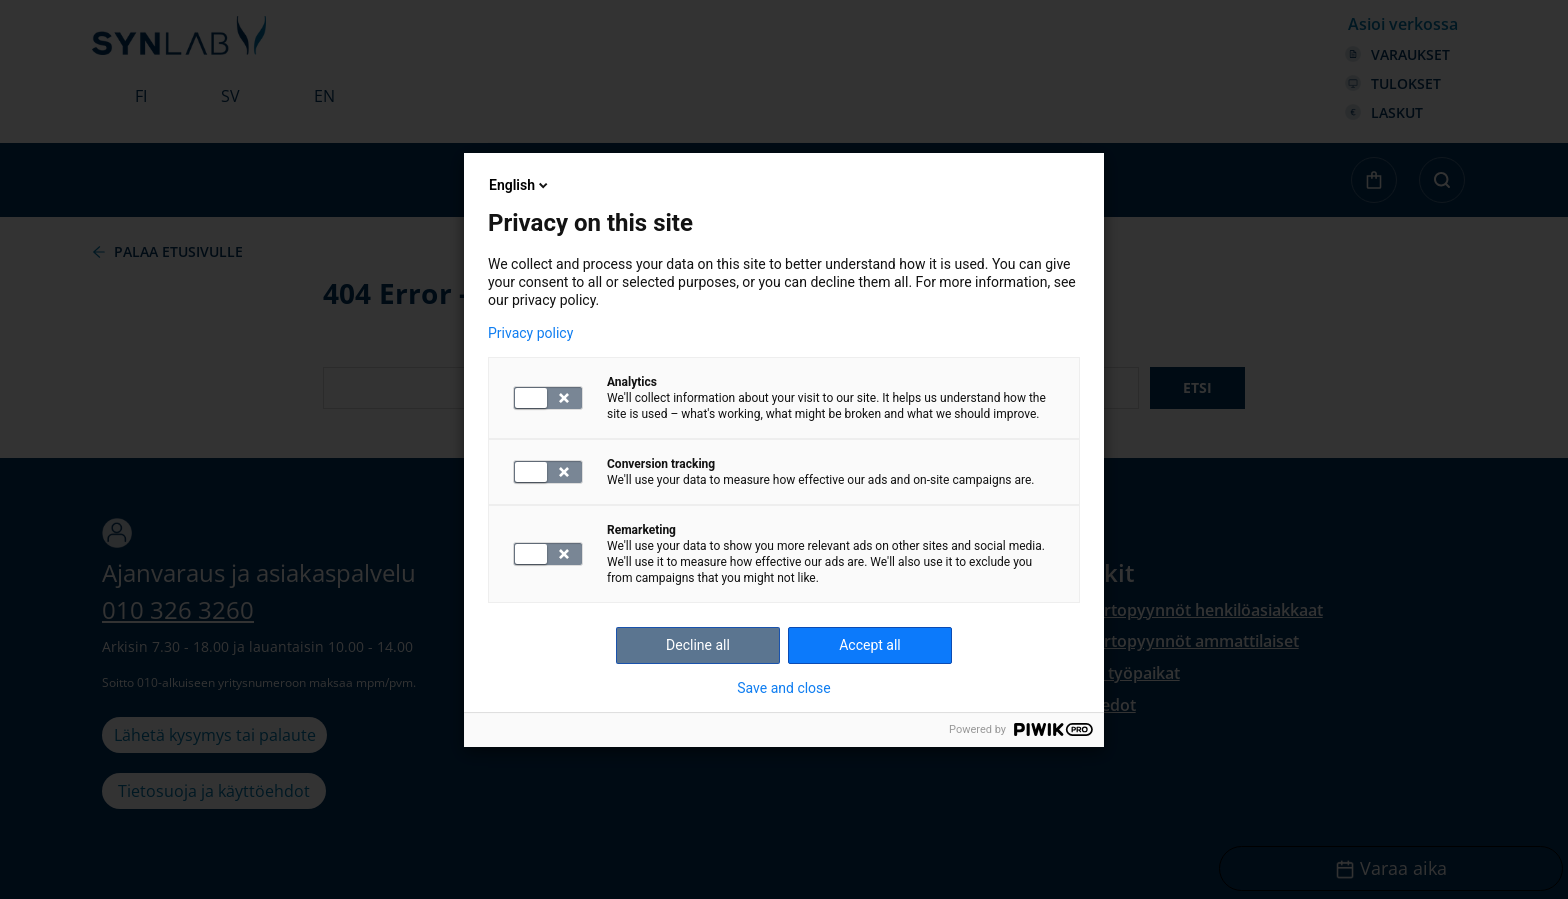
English (520, 185)
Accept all (870, 645)
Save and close (784, 688)
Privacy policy (530, 333)
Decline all (698, 645)
